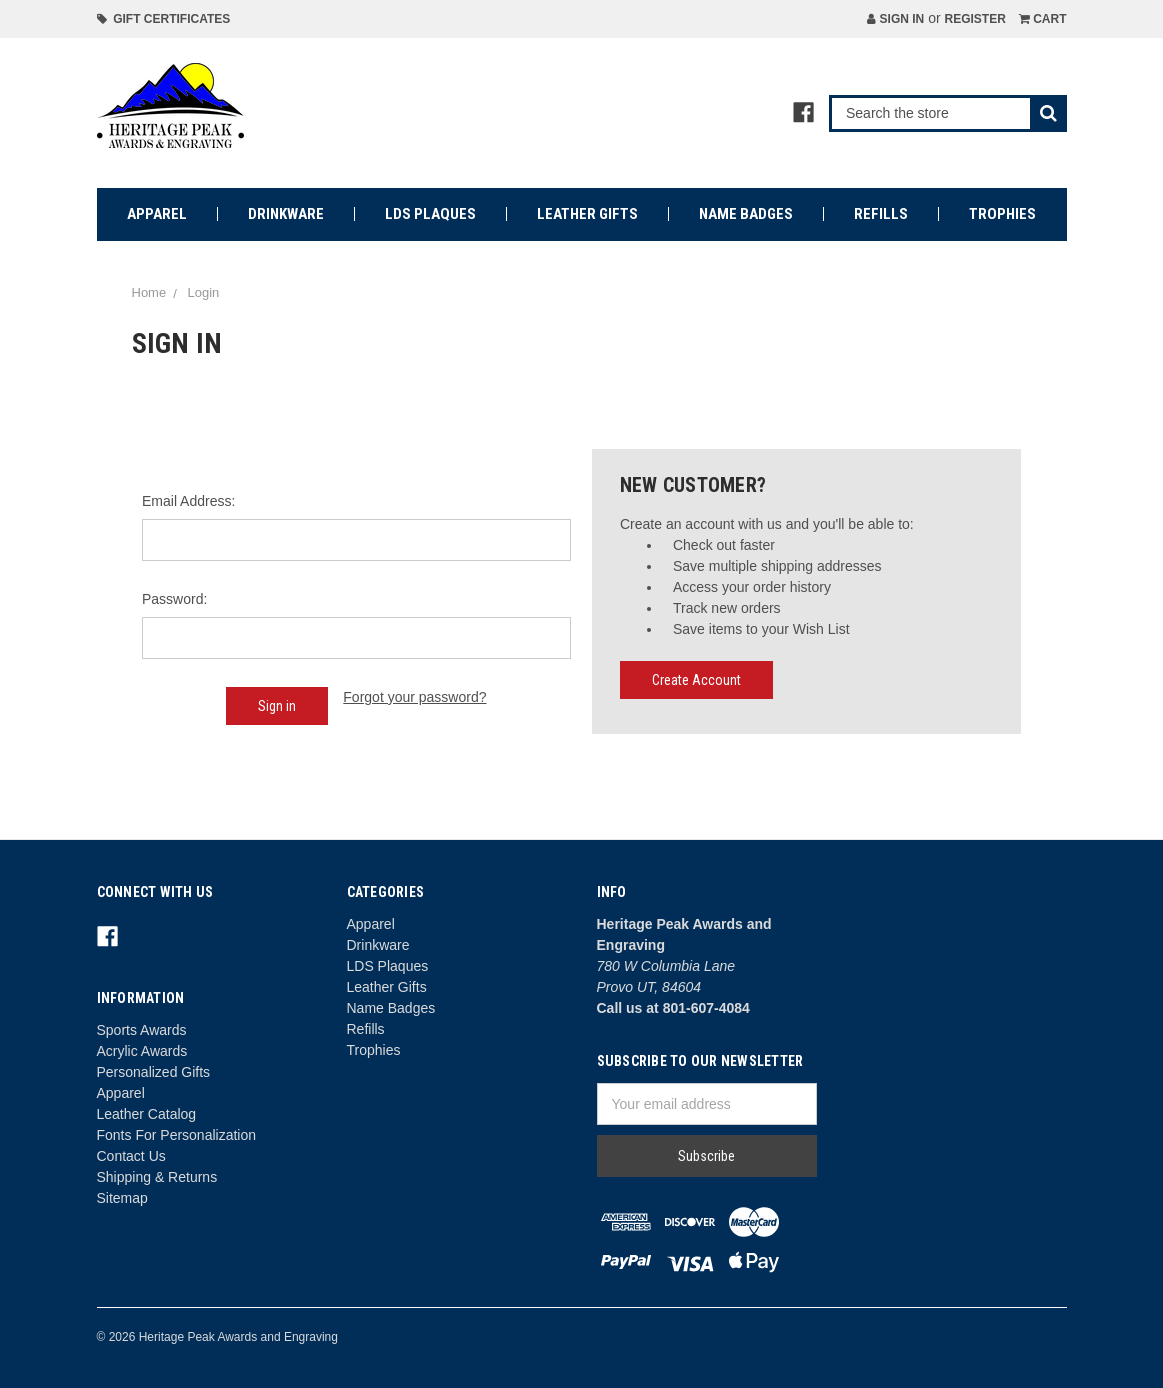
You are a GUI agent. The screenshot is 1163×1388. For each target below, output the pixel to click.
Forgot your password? (414, 697)
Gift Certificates (164, 19)
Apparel (157, 214)
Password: (174, 599)
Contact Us (131, 1156)
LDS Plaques (430, 214)
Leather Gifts (587, 214)
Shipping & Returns (157, 1177)
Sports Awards (142, 1030)
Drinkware (286, 214)
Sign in (895, 19)
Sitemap (122, 1198)
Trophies (1002, 214)
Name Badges (746, 214)
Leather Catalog (147, 1114)
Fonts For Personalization (177, 1135)
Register (974, 19)
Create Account (696, 680)
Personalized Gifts (154, 1072)
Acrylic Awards (142, 1051)
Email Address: (188, 501)
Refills (881, 214)
